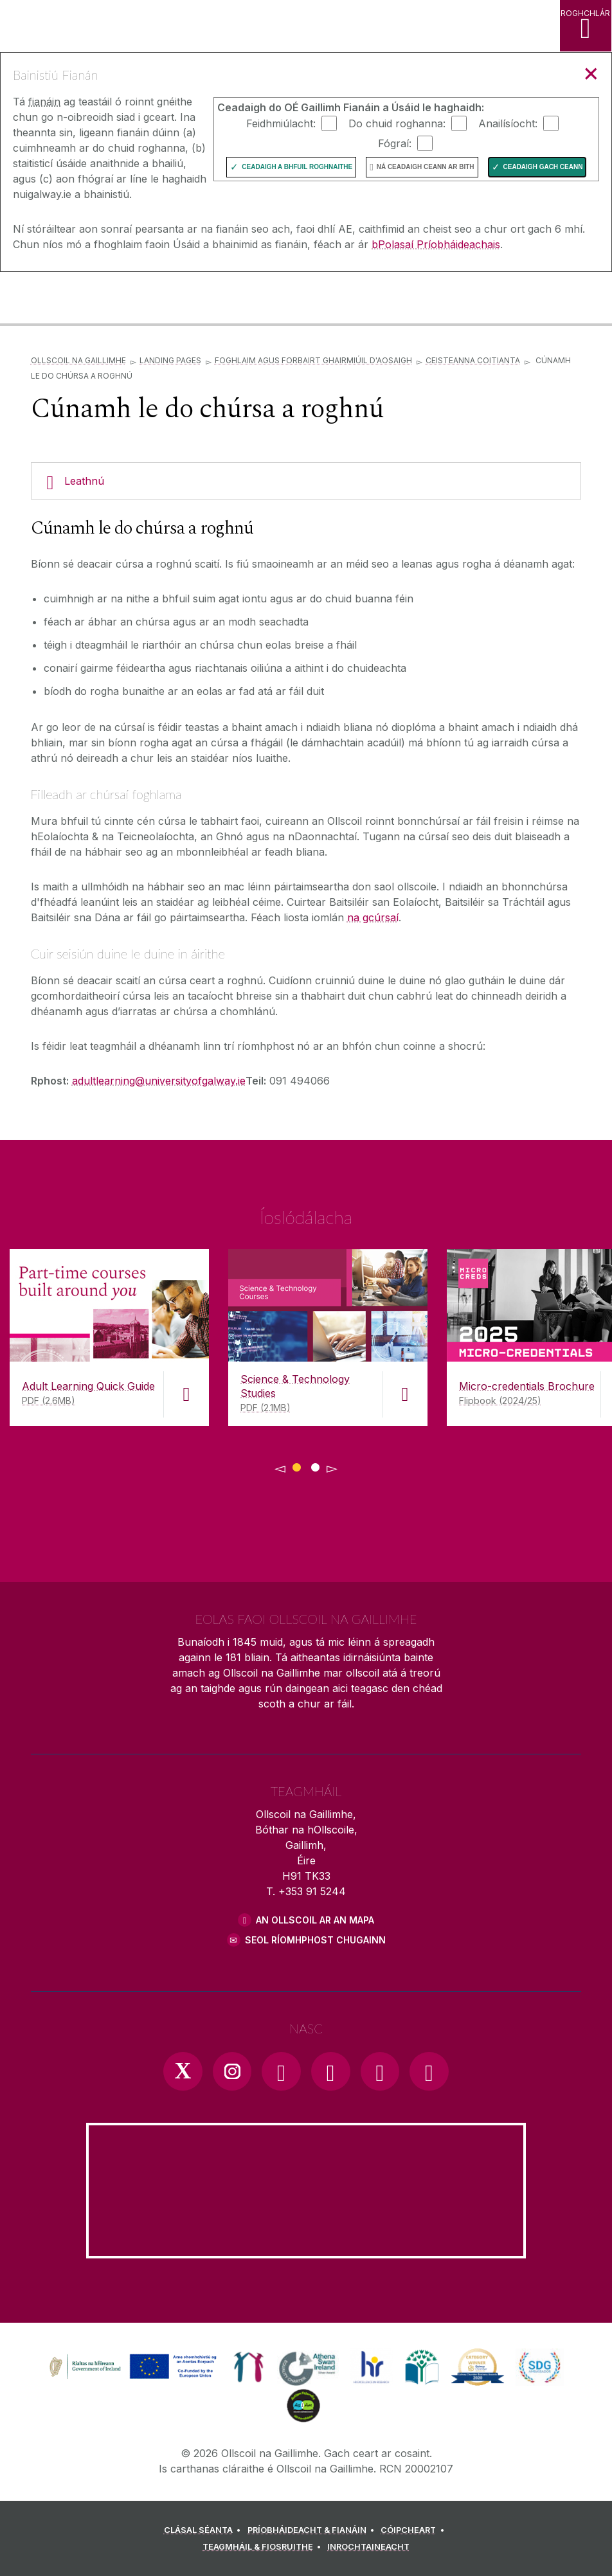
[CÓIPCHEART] (414, 2530)
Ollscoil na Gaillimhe (78, 360)
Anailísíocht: (507, 122)
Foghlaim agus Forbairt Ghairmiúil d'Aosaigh (313, 360)
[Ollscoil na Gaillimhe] (67, 299)
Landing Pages (170, 360)
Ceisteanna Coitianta (473, 360)
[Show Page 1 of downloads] (296, 1465)
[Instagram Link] (232, 2071)
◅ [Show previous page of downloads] (279, 1468)
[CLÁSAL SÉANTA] (204, 2530)
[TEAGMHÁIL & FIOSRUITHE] (264, 2547)
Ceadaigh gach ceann (543, 166)
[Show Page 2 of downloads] (315, 1465)
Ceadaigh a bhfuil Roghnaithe (297, 166)
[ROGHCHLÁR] (585, 25)
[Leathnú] (306, 481)
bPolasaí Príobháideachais (436, 244)
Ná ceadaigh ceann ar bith (425, 166)
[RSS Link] (429, 2071)
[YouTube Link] (330, 2071)
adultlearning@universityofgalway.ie (159, 1080)
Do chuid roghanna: (397, 122)
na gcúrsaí (373, 917)
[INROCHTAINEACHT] (368, 2547)
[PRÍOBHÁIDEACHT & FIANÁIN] (313, 2530)
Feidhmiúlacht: (281, 122)
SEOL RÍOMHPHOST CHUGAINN (315, 1939)
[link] (131, 2367)
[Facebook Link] (281, 2071)
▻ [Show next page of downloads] (332, 1468)
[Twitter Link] (182, 2071)
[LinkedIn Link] (380, 2071)
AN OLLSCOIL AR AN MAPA (315, 1919)
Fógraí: (394, 142)
